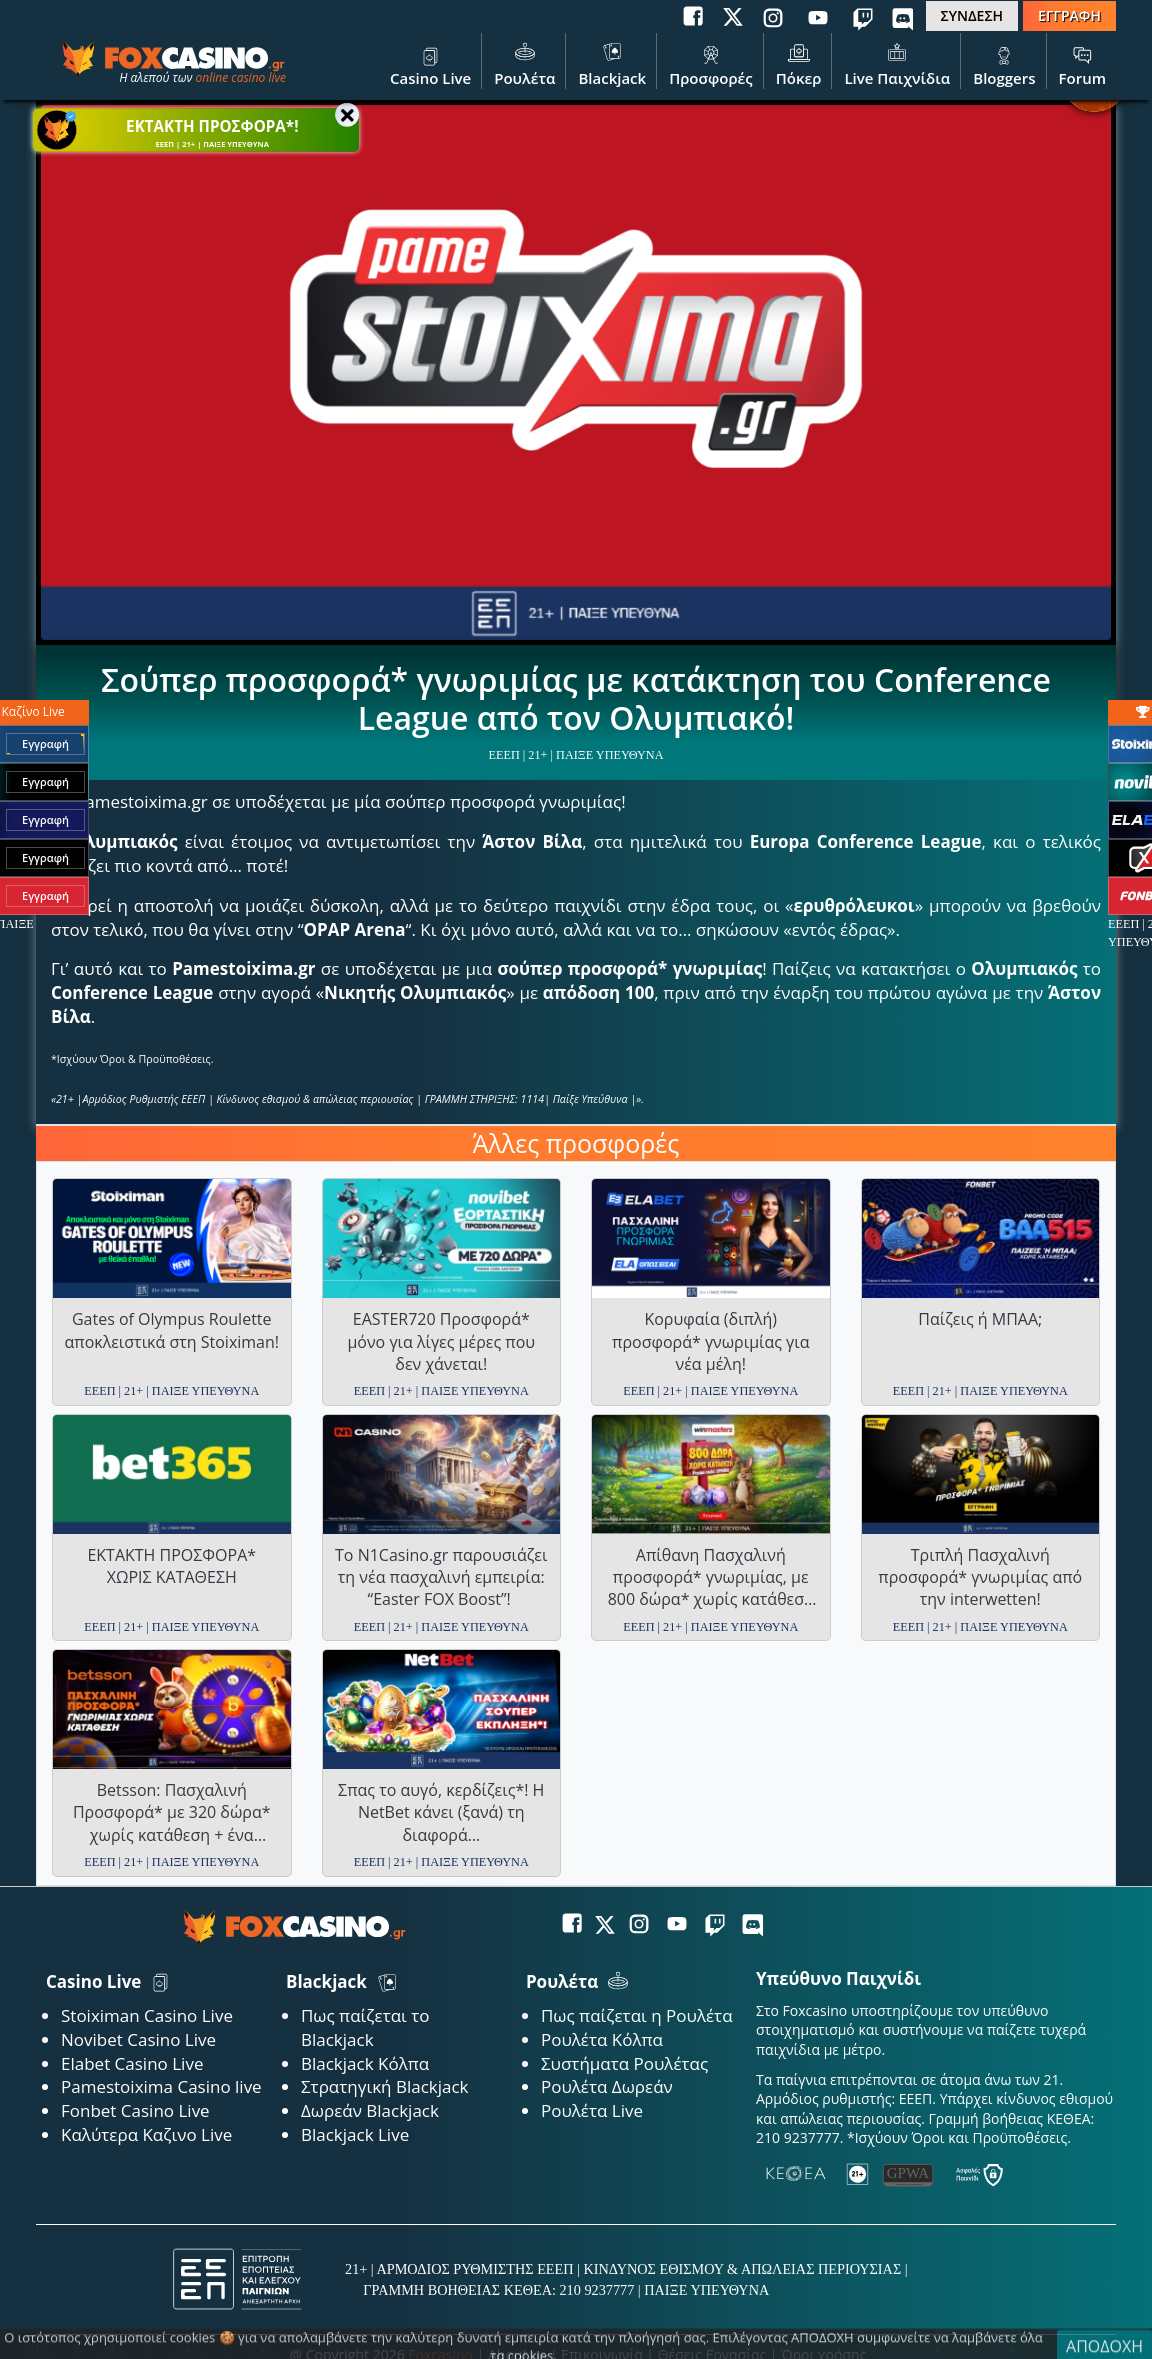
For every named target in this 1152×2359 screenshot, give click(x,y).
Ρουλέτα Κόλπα (602, 2039)
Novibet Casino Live (138, 2039)
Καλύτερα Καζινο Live (146, 2134)
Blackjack (612, 63)
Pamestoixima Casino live (161, 2086)
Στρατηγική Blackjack (385, 2086)
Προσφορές (711, 63)
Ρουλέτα (524, 63)
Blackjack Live (355, 2134)
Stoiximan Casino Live (147, 2015)
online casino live (240, 77)
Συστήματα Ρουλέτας (624, 2063)
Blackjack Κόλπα (365, 2063)
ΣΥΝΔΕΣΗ (972, 15)
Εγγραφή (45, 743)
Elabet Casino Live (132, 2063)
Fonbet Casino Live (135, 2110)
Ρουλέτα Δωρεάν (607, 2086)
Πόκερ (799, 63)
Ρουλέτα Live (592, 2110)
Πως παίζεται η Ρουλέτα (637, 2015)
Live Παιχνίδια (897, 63)
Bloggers (1004, 63)
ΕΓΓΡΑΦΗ (1069, 15)
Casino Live (430, 63)
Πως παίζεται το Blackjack (365, 2027)
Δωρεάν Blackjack (370, 2110)
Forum (1082, 63)
